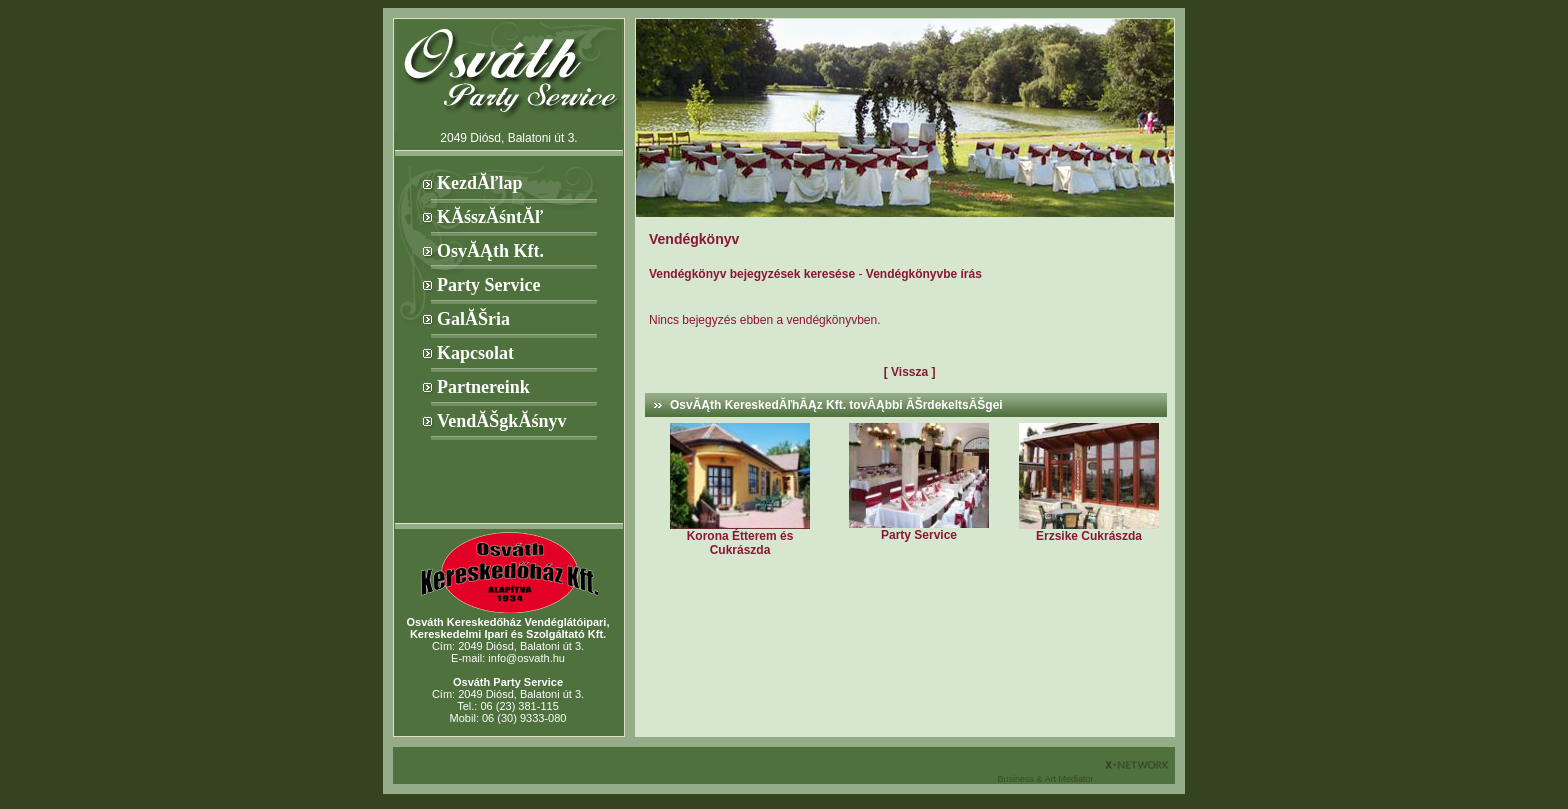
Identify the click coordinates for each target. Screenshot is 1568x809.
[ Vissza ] (910, 372)
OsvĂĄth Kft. (490, 251)
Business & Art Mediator (1046, 779)
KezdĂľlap (479, 183)
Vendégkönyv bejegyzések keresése (752, 274)
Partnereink (483, 387)
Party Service (488, 285)
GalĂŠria (473, 319)
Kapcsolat (475, 353)
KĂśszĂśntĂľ (490, 217)
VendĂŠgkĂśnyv (501, 421)
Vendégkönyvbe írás (924, 274)
